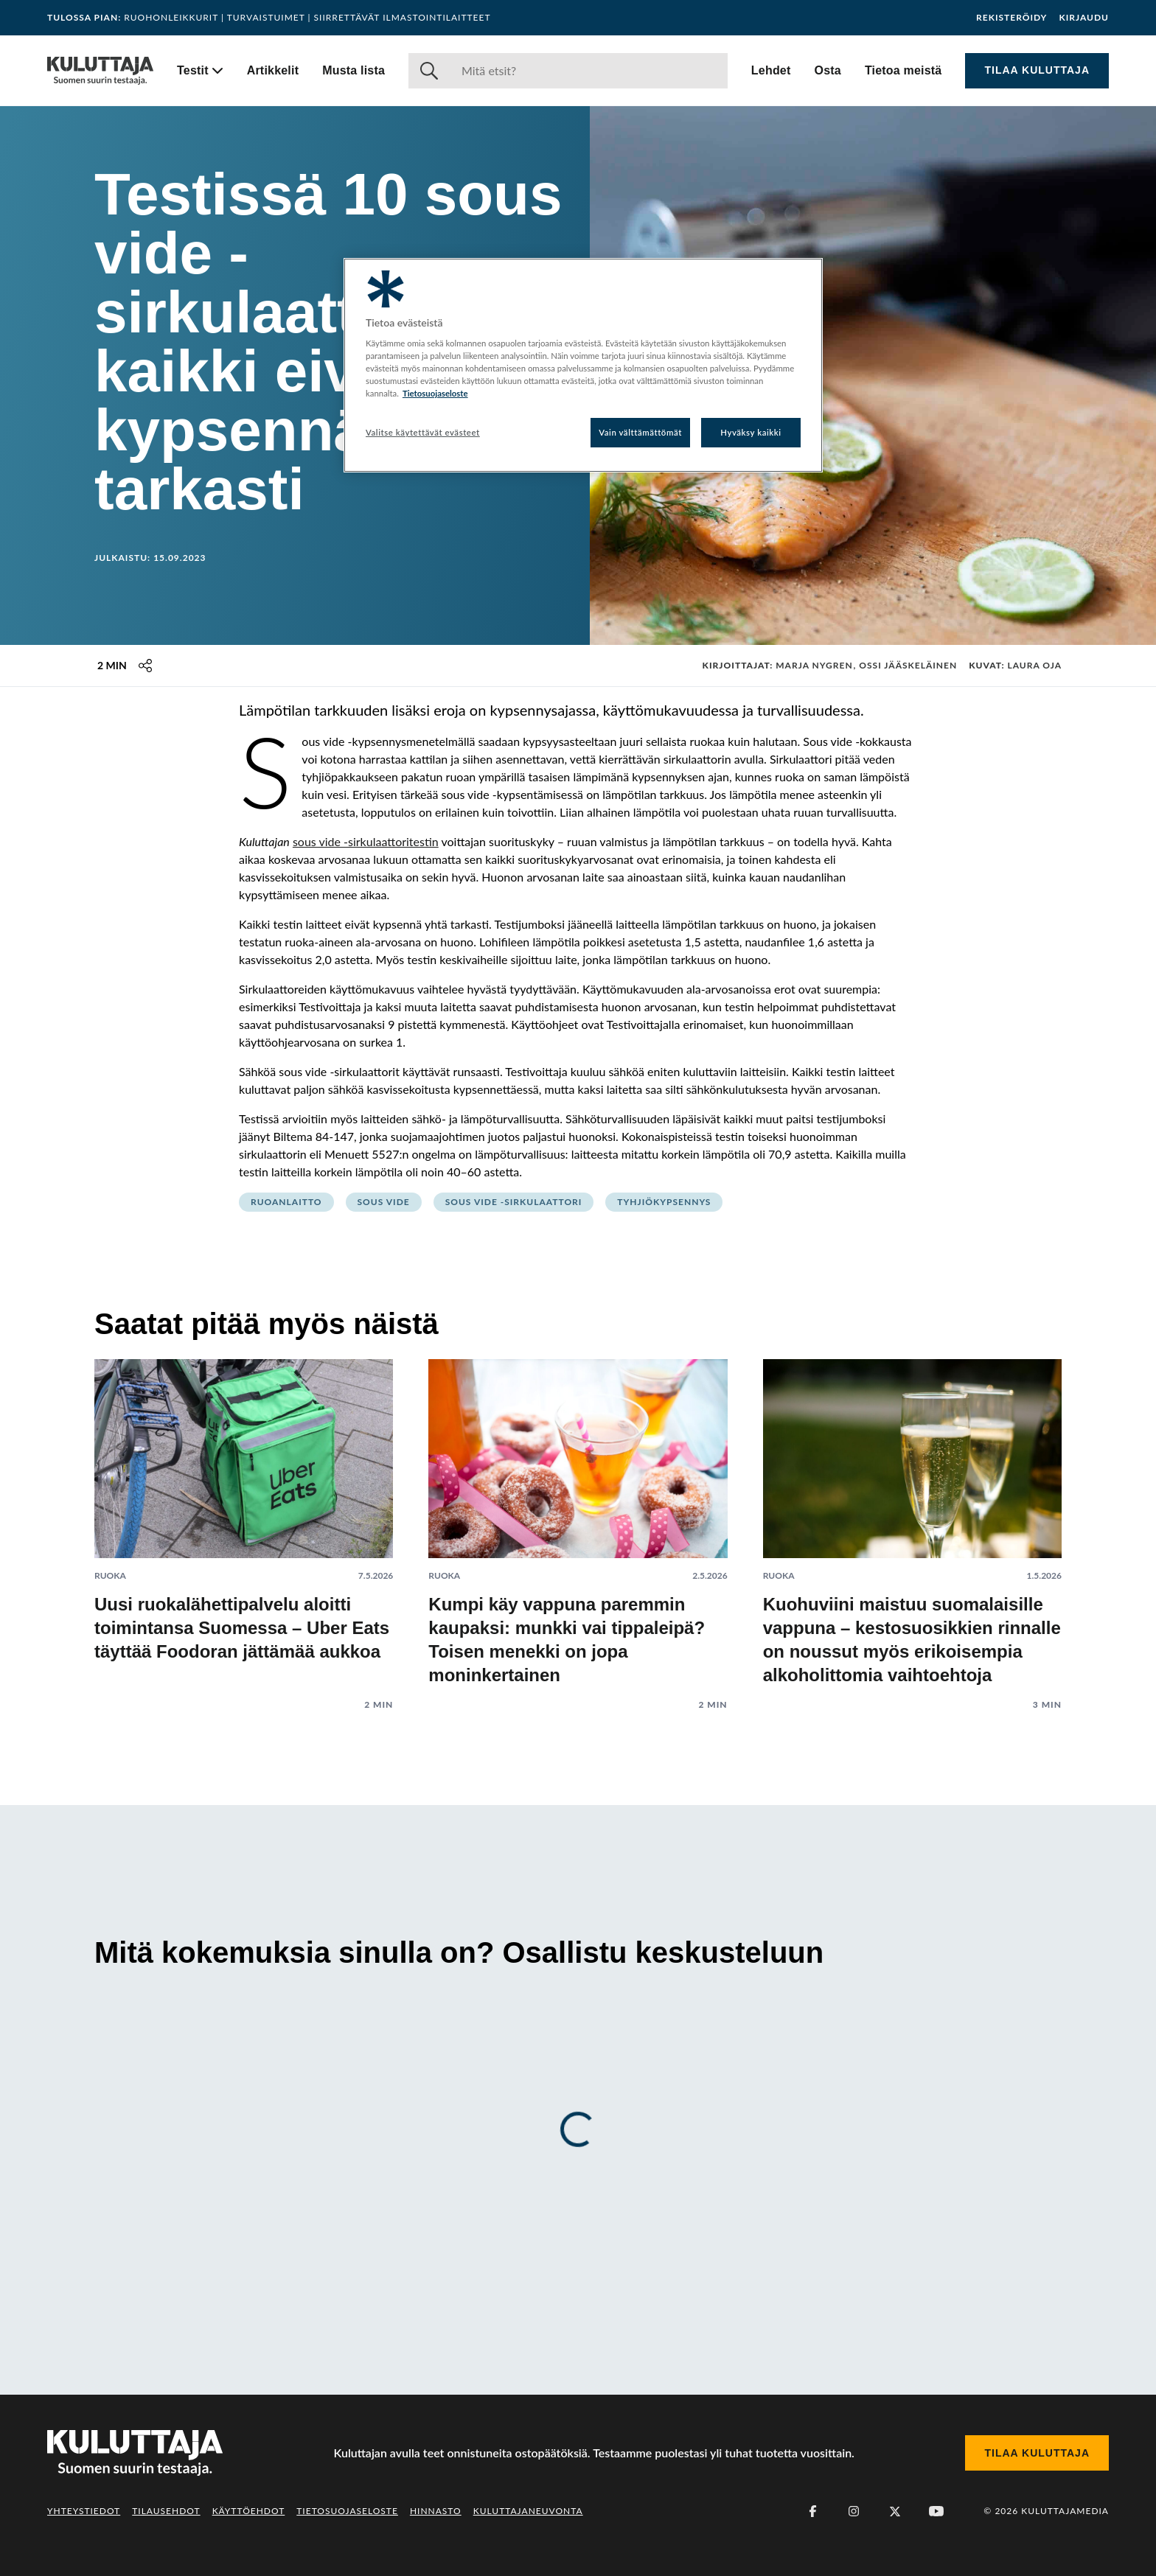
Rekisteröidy (1011, 17)
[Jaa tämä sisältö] (145, 665)
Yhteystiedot (83, 2510)
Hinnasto (436, 2510)
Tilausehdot (166, 2510)
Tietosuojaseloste (347, 2510)
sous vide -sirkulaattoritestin (366, 841)
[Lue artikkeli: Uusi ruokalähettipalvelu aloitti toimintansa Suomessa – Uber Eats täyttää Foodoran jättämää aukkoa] (243, 1523)
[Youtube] (936, 2511)
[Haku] (589, 70)
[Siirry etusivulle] (100, 71)
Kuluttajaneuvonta (528, 2510)
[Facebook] (812, 2511)
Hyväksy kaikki (750, 432)
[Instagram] (853, 2511)
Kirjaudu (1084, 17)
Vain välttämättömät (640, 432)
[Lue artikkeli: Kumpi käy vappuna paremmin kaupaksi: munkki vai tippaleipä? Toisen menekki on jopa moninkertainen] (577, 1523)
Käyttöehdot (248, 2510)
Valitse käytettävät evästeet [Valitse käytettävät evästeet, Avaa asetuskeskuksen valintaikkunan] (423, 432)
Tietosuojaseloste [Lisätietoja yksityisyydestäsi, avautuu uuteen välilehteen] (435, 393)
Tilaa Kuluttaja (1037, 70)
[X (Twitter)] (895, 2511)
